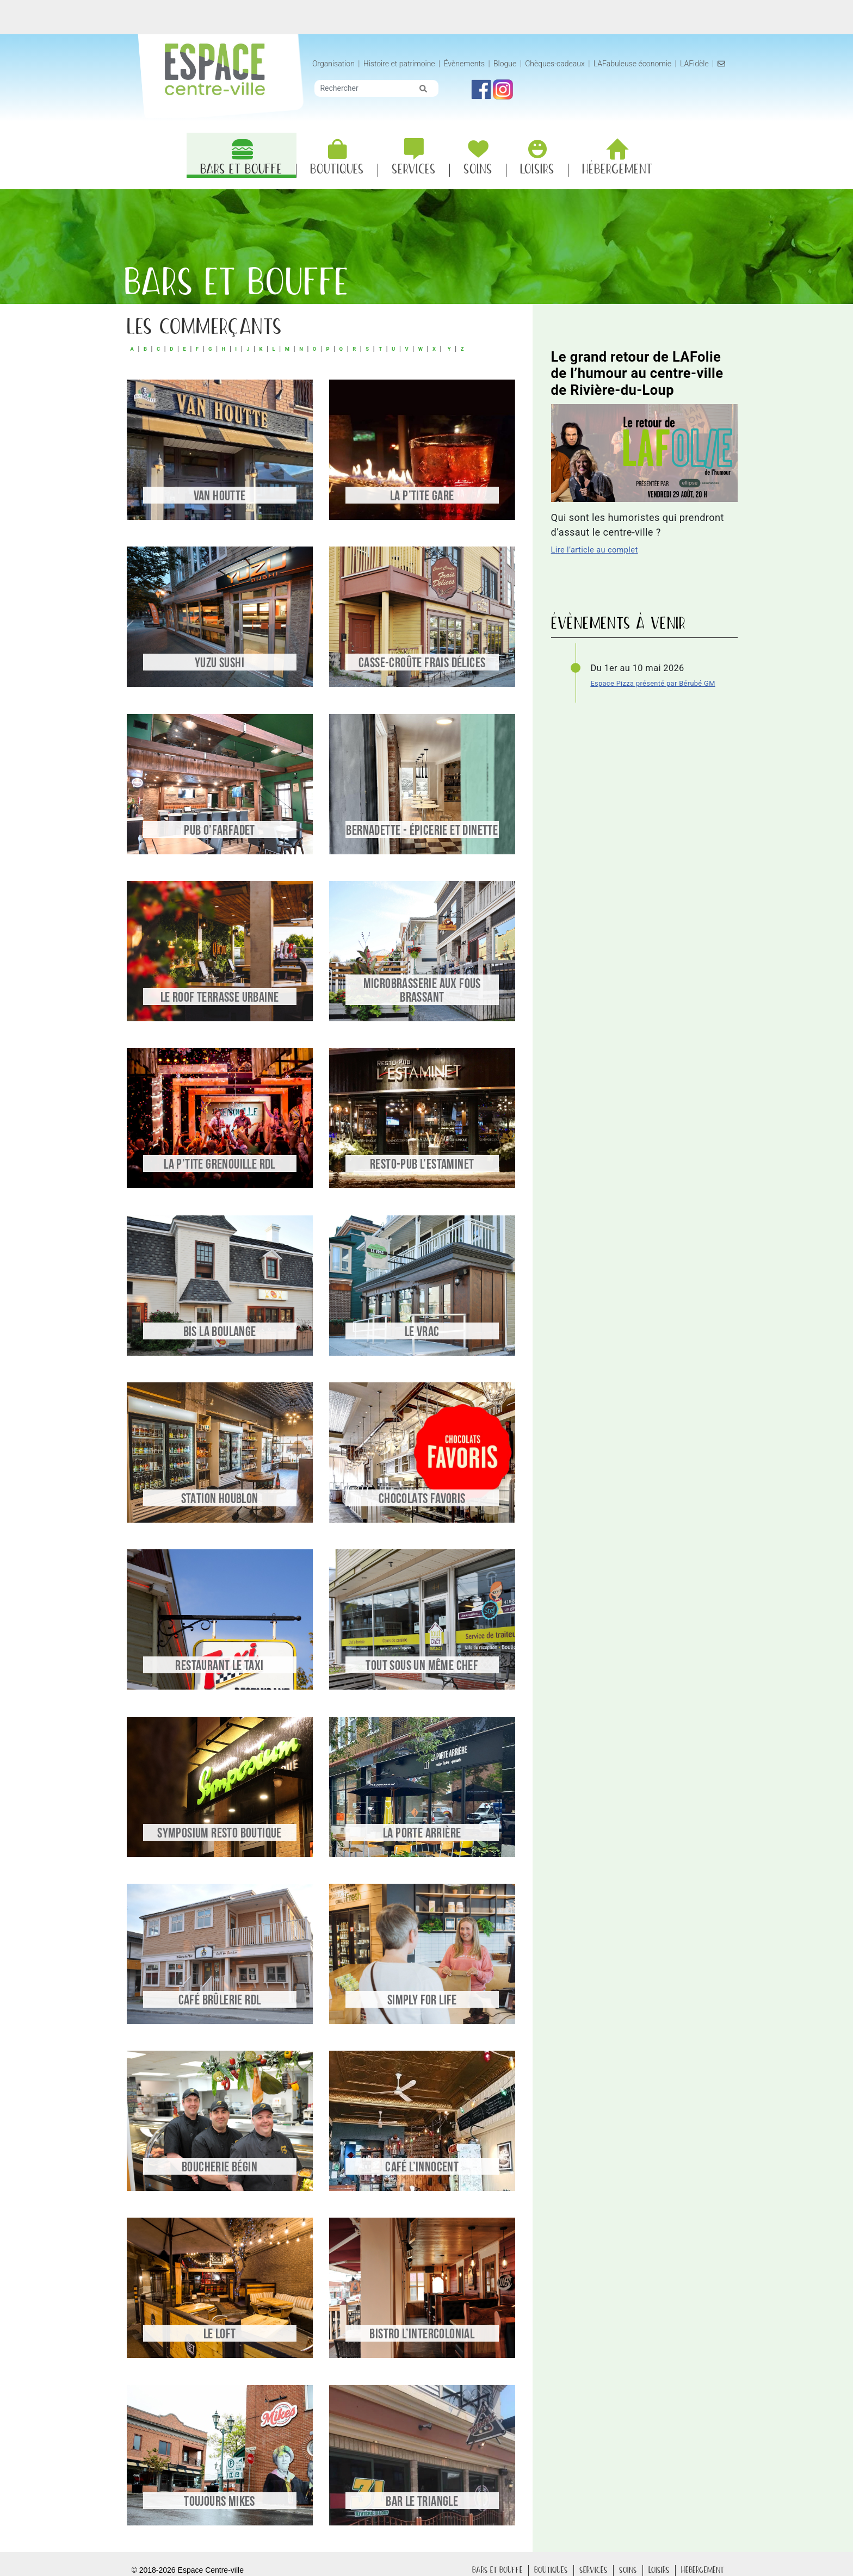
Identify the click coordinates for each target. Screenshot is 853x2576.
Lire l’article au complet (594, 550)
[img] (430, 100)
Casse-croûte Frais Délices (421, 664)
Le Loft (219, 2335)
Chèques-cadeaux (562, 63)
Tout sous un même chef (422, 1666)
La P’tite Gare (422, 497)
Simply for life (422, 2001)
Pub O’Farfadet (219, 831)
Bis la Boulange (219, 1332)
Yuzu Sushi (219, 664)
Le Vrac (422, 1332)
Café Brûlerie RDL (219, 2001)
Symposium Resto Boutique (219, 1834)
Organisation (340, 63)
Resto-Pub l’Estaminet (422, 1165)
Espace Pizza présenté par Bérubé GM (652, 683)
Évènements (471, 63)
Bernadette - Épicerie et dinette (422, 831)
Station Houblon (219, 1499)
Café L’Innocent (422, 2168)
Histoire (406, 64)
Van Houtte (220, 497)
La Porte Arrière (422, 1834)
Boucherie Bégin (219, 2168)
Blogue (511, 63)
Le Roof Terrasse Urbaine (219, 998)
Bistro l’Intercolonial (421, 2335)
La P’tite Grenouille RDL (219, 1165)
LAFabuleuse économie (639, 63)
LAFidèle (701, 63)
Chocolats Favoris (422, 1499)
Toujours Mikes (219, 2502)
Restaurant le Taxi (219, 1666)
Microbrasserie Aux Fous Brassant (422, 991)
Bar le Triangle (422, 2502)
